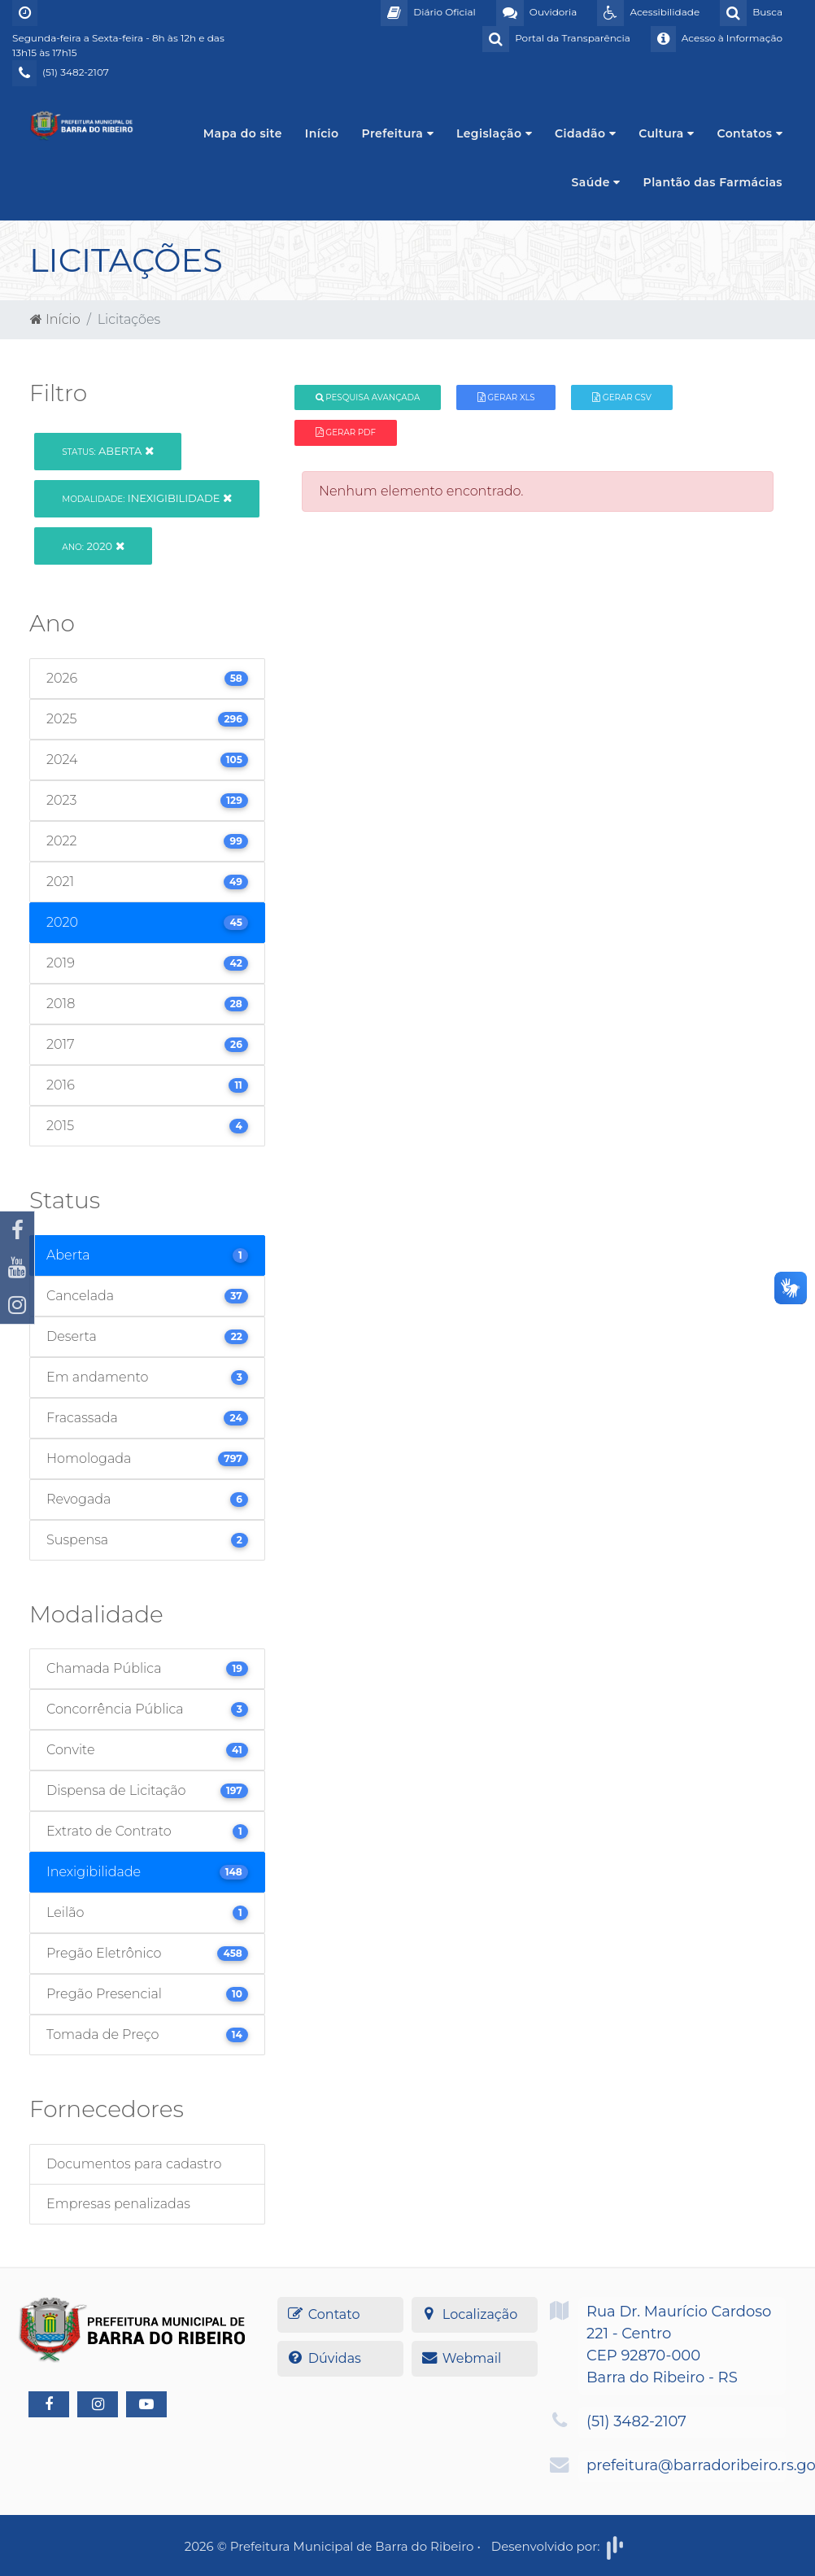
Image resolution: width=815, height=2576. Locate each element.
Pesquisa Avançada (368, 397)
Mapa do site (242, 133)
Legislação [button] (494, 133)
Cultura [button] (666, 133)
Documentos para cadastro (133, 2164)
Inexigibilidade (147, 497)
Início (322, 133)
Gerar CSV (622, 397)
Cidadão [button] (585, 133)
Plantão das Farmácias (712, 182)
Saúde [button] (596, 182)
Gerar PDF (346, 432)
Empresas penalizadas (118, 2203)
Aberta (107, 450)
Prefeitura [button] (398, 133)
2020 (93, 545)
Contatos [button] (749, 133)
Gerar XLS (506, 397)
